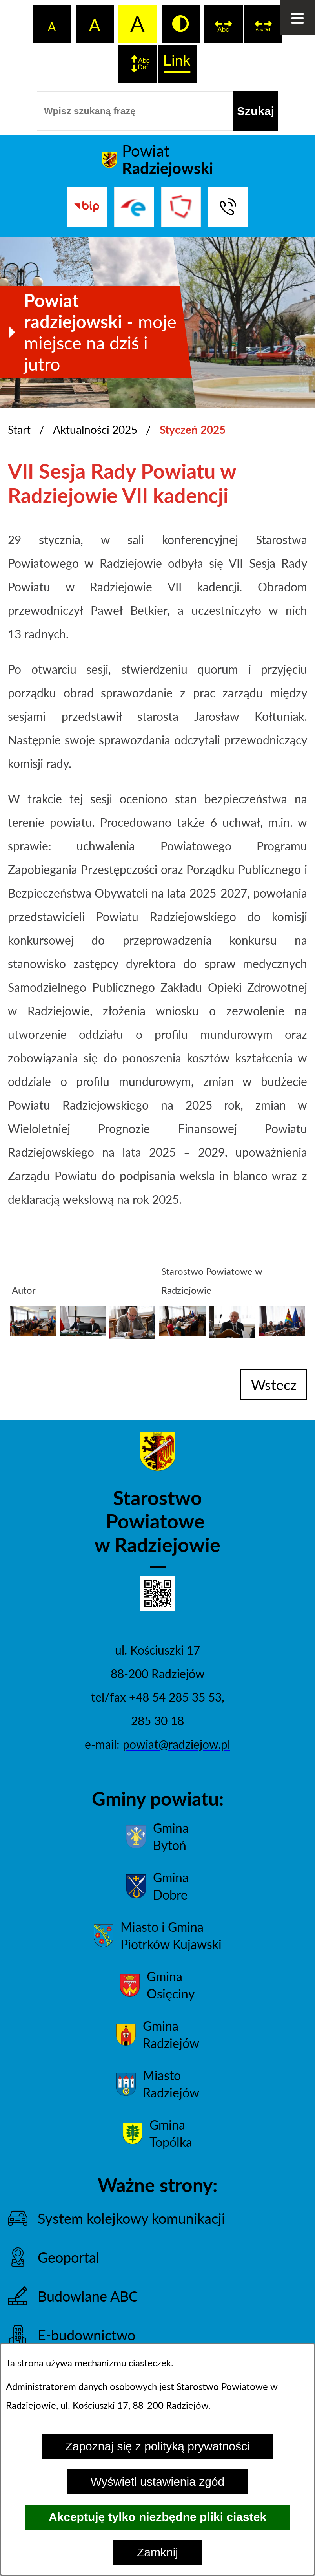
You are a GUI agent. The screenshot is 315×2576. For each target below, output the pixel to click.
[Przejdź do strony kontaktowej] (228, 207)
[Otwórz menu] (297, 17)
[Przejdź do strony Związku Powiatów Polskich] (181, 207)
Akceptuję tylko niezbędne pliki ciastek (157, 2516)
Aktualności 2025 (95, 429)
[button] (33, 1332)
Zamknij (157, 2552)
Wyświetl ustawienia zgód (158, 2481)
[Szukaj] (255, 111)
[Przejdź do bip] (87, 207)
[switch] (223, 24)
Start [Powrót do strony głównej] (19, 429)
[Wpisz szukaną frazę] (135, 111)
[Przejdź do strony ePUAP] (134, 207)
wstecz (274, 1384)
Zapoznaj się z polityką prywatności (157, 2446)
